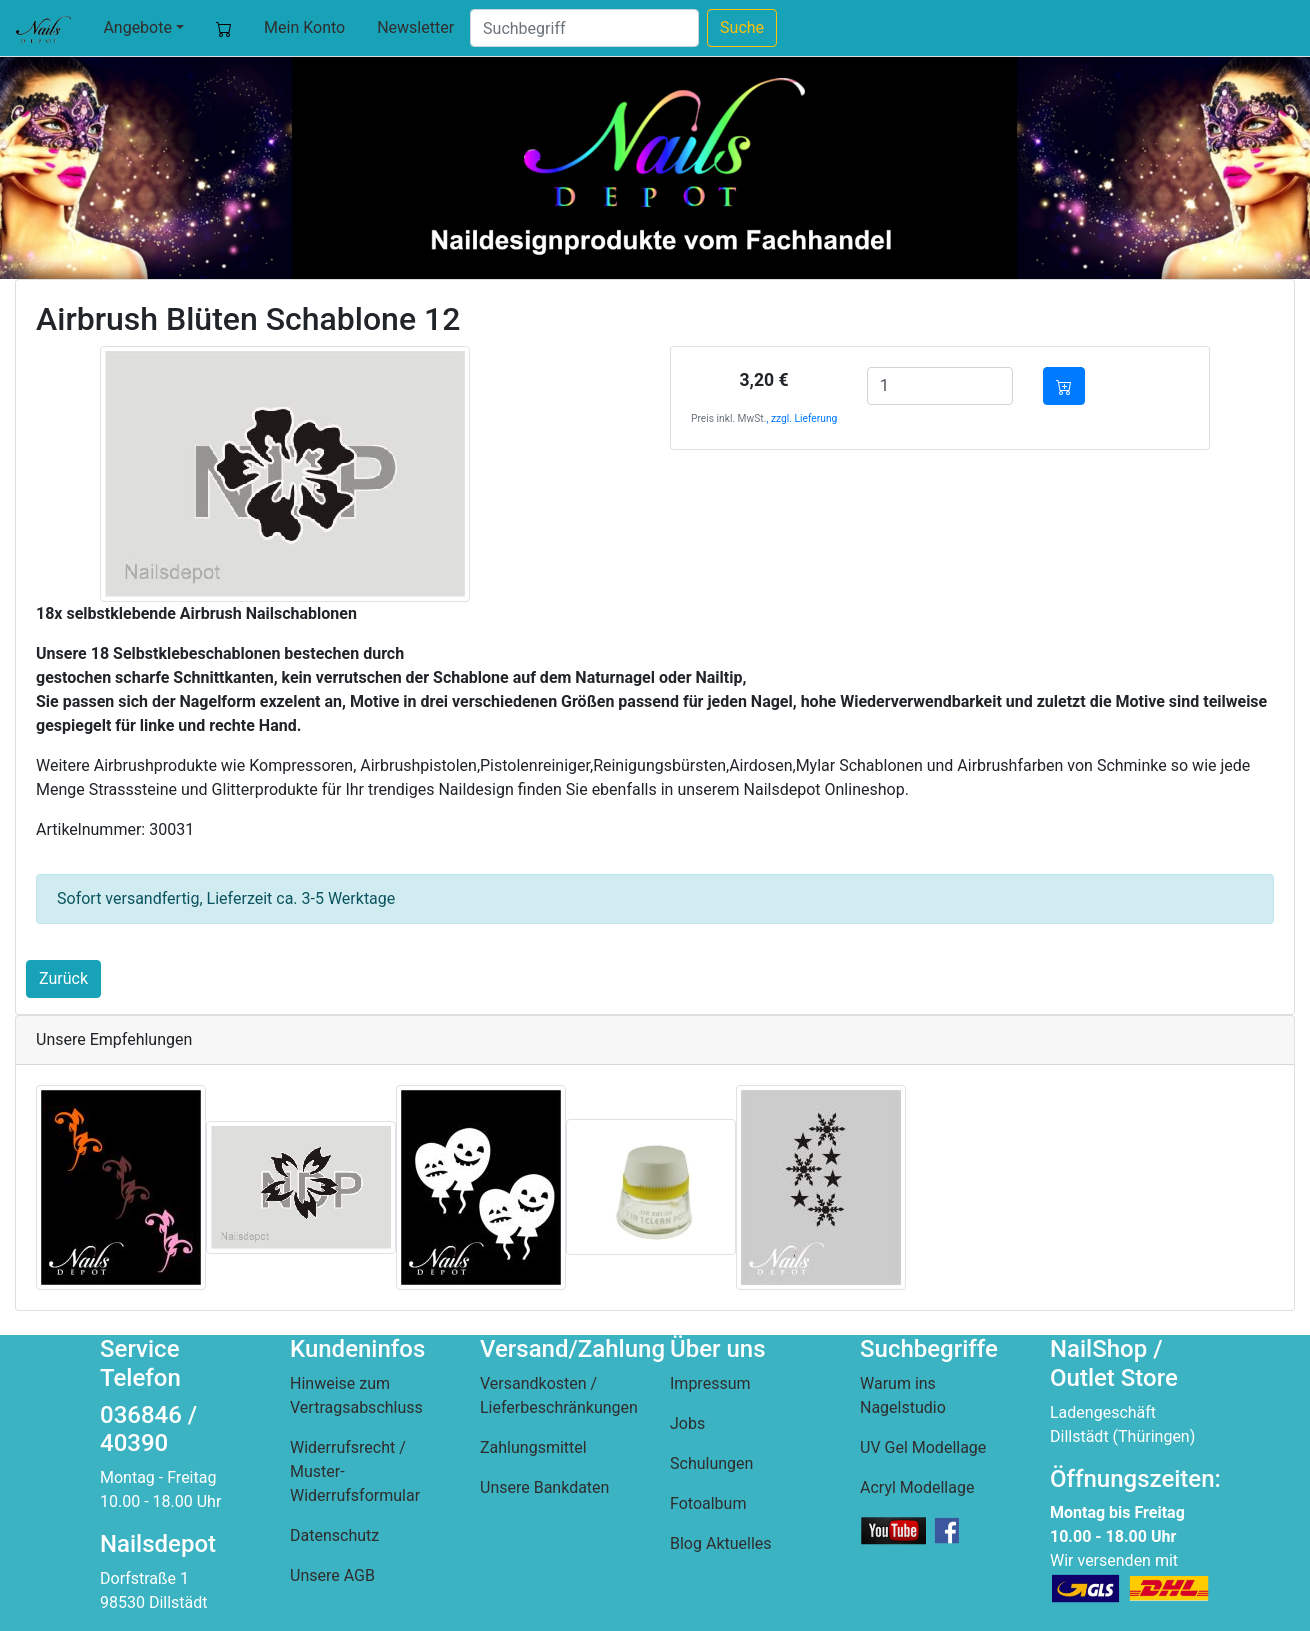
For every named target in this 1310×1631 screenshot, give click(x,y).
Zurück (63, 978)
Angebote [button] (137, 27)
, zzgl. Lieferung (801, 418)
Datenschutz (334, 1535)
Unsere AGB (332, 1575)
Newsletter (415, 27)
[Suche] (584, 28)
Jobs (687, 1423)
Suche (742, 27)
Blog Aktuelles (721, 1543)
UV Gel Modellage (923, 1447)
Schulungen (711, 1463)
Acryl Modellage (917, 1487)
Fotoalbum (708, 1503)
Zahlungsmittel (533, 1447)
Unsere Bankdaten (544, 1487)
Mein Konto (304, 27)
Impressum (710, 1383)
